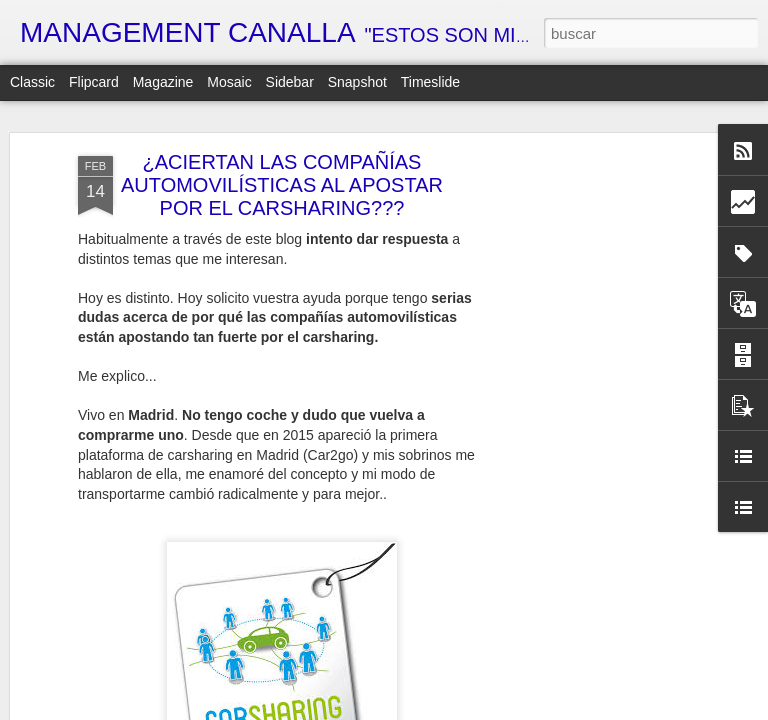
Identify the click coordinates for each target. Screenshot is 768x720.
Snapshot (357, 82)
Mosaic (229, 82)
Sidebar (290, 82)
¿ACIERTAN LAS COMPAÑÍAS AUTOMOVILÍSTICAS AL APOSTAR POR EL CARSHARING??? (282, 178)
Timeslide (430, 82)
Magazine (163, 82)
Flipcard (94, 82)
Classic (32, 82)
